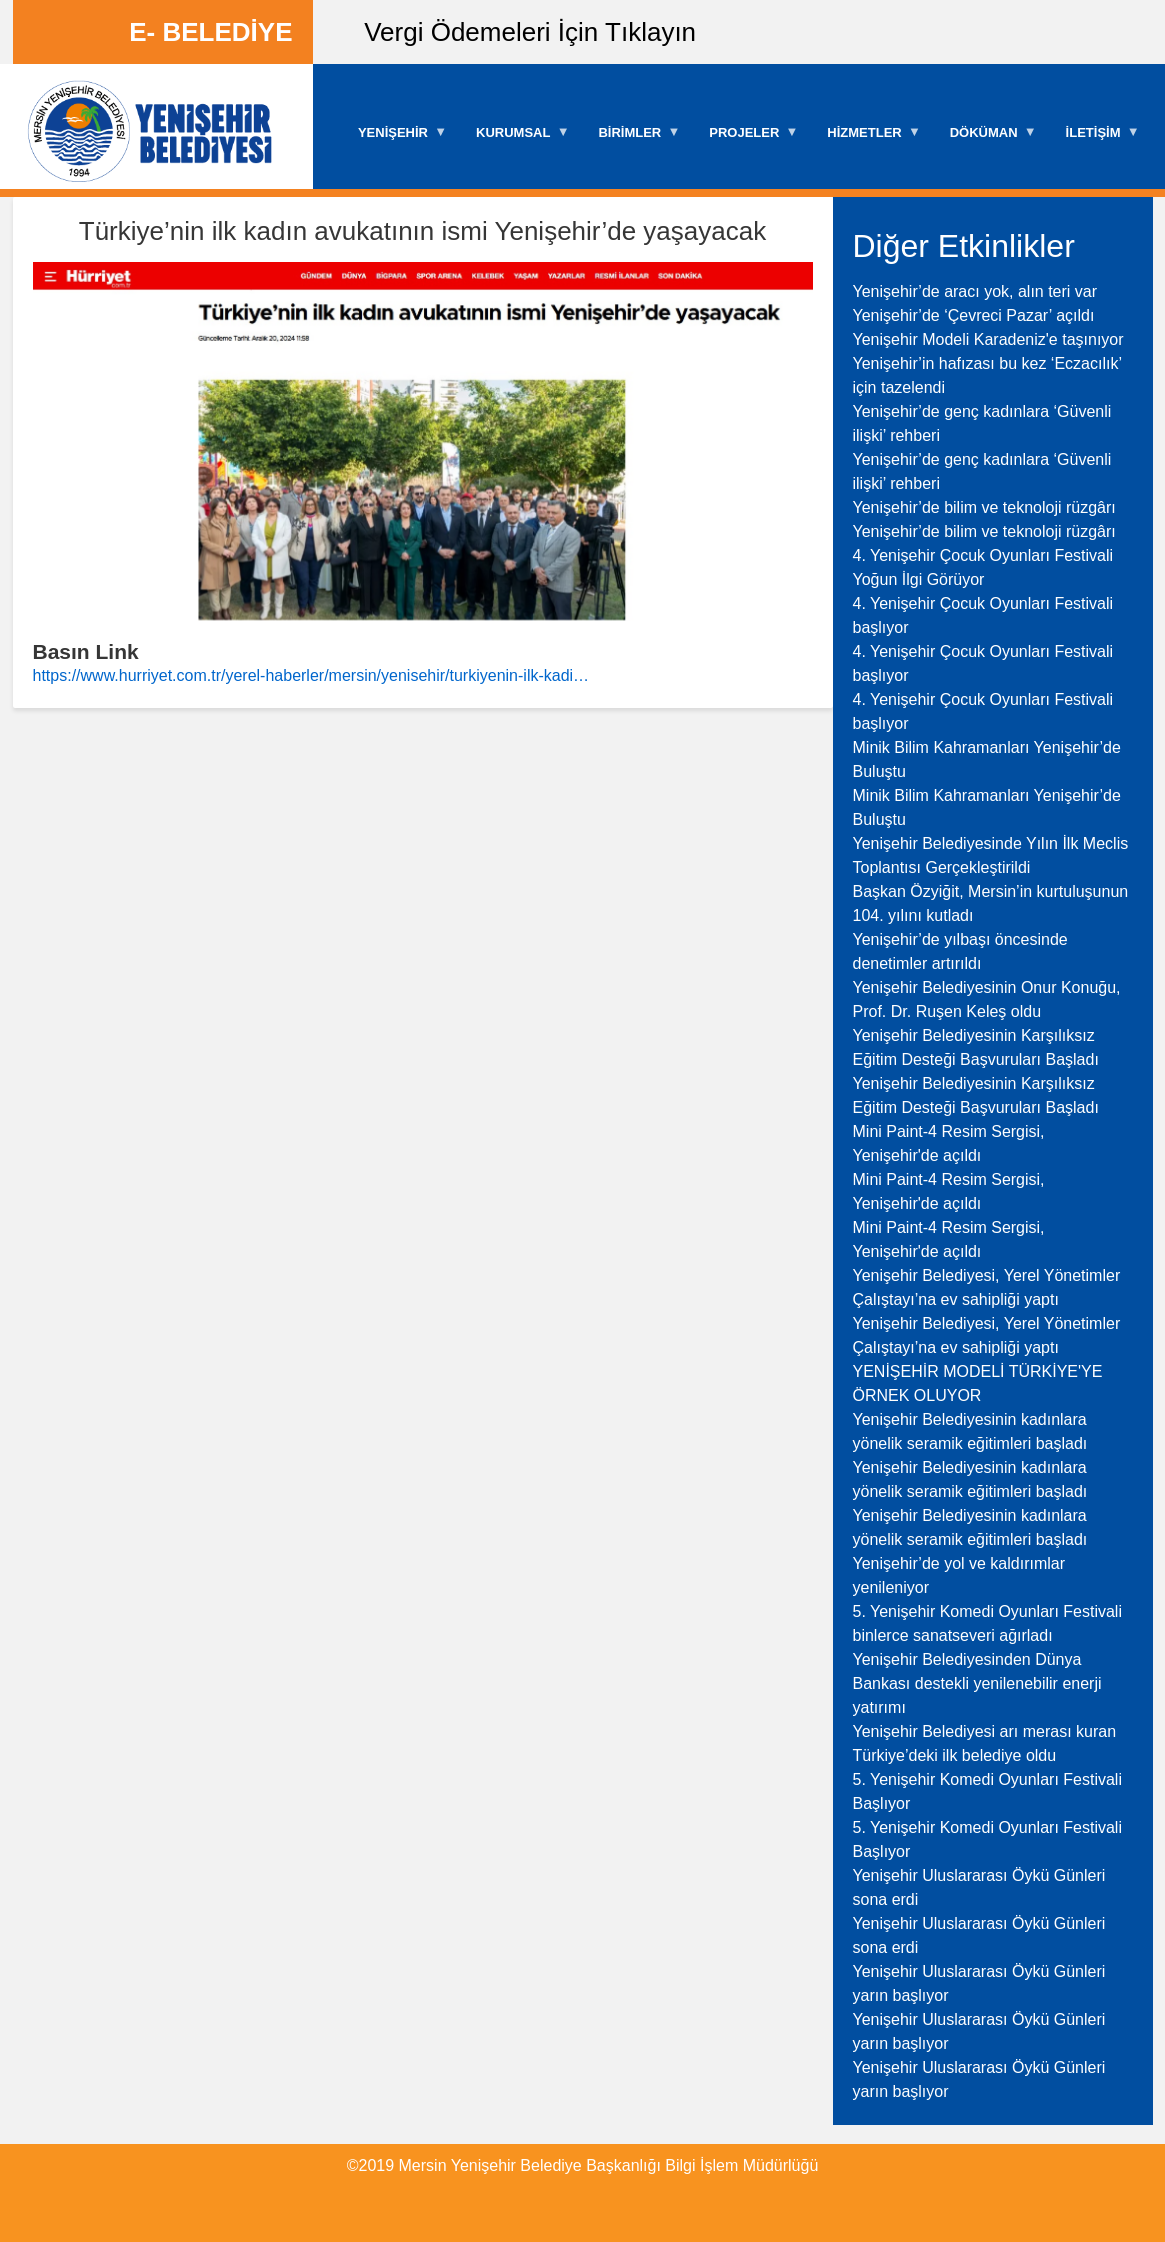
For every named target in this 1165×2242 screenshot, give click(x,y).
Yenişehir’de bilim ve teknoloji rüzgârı (984, 507)
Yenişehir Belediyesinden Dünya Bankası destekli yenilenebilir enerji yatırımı (977, 1683)
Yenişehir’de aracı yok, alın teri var (975, 291)
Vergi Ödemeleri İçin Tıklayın (530, 32)
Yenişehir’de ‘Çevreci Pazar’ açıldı (974, 315)
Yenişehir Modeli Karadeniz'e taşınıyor (988, 339)
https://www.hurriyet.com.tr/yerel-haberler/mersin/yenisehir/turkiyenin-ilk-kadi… (311, 675)
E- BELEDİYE (210, 32)
